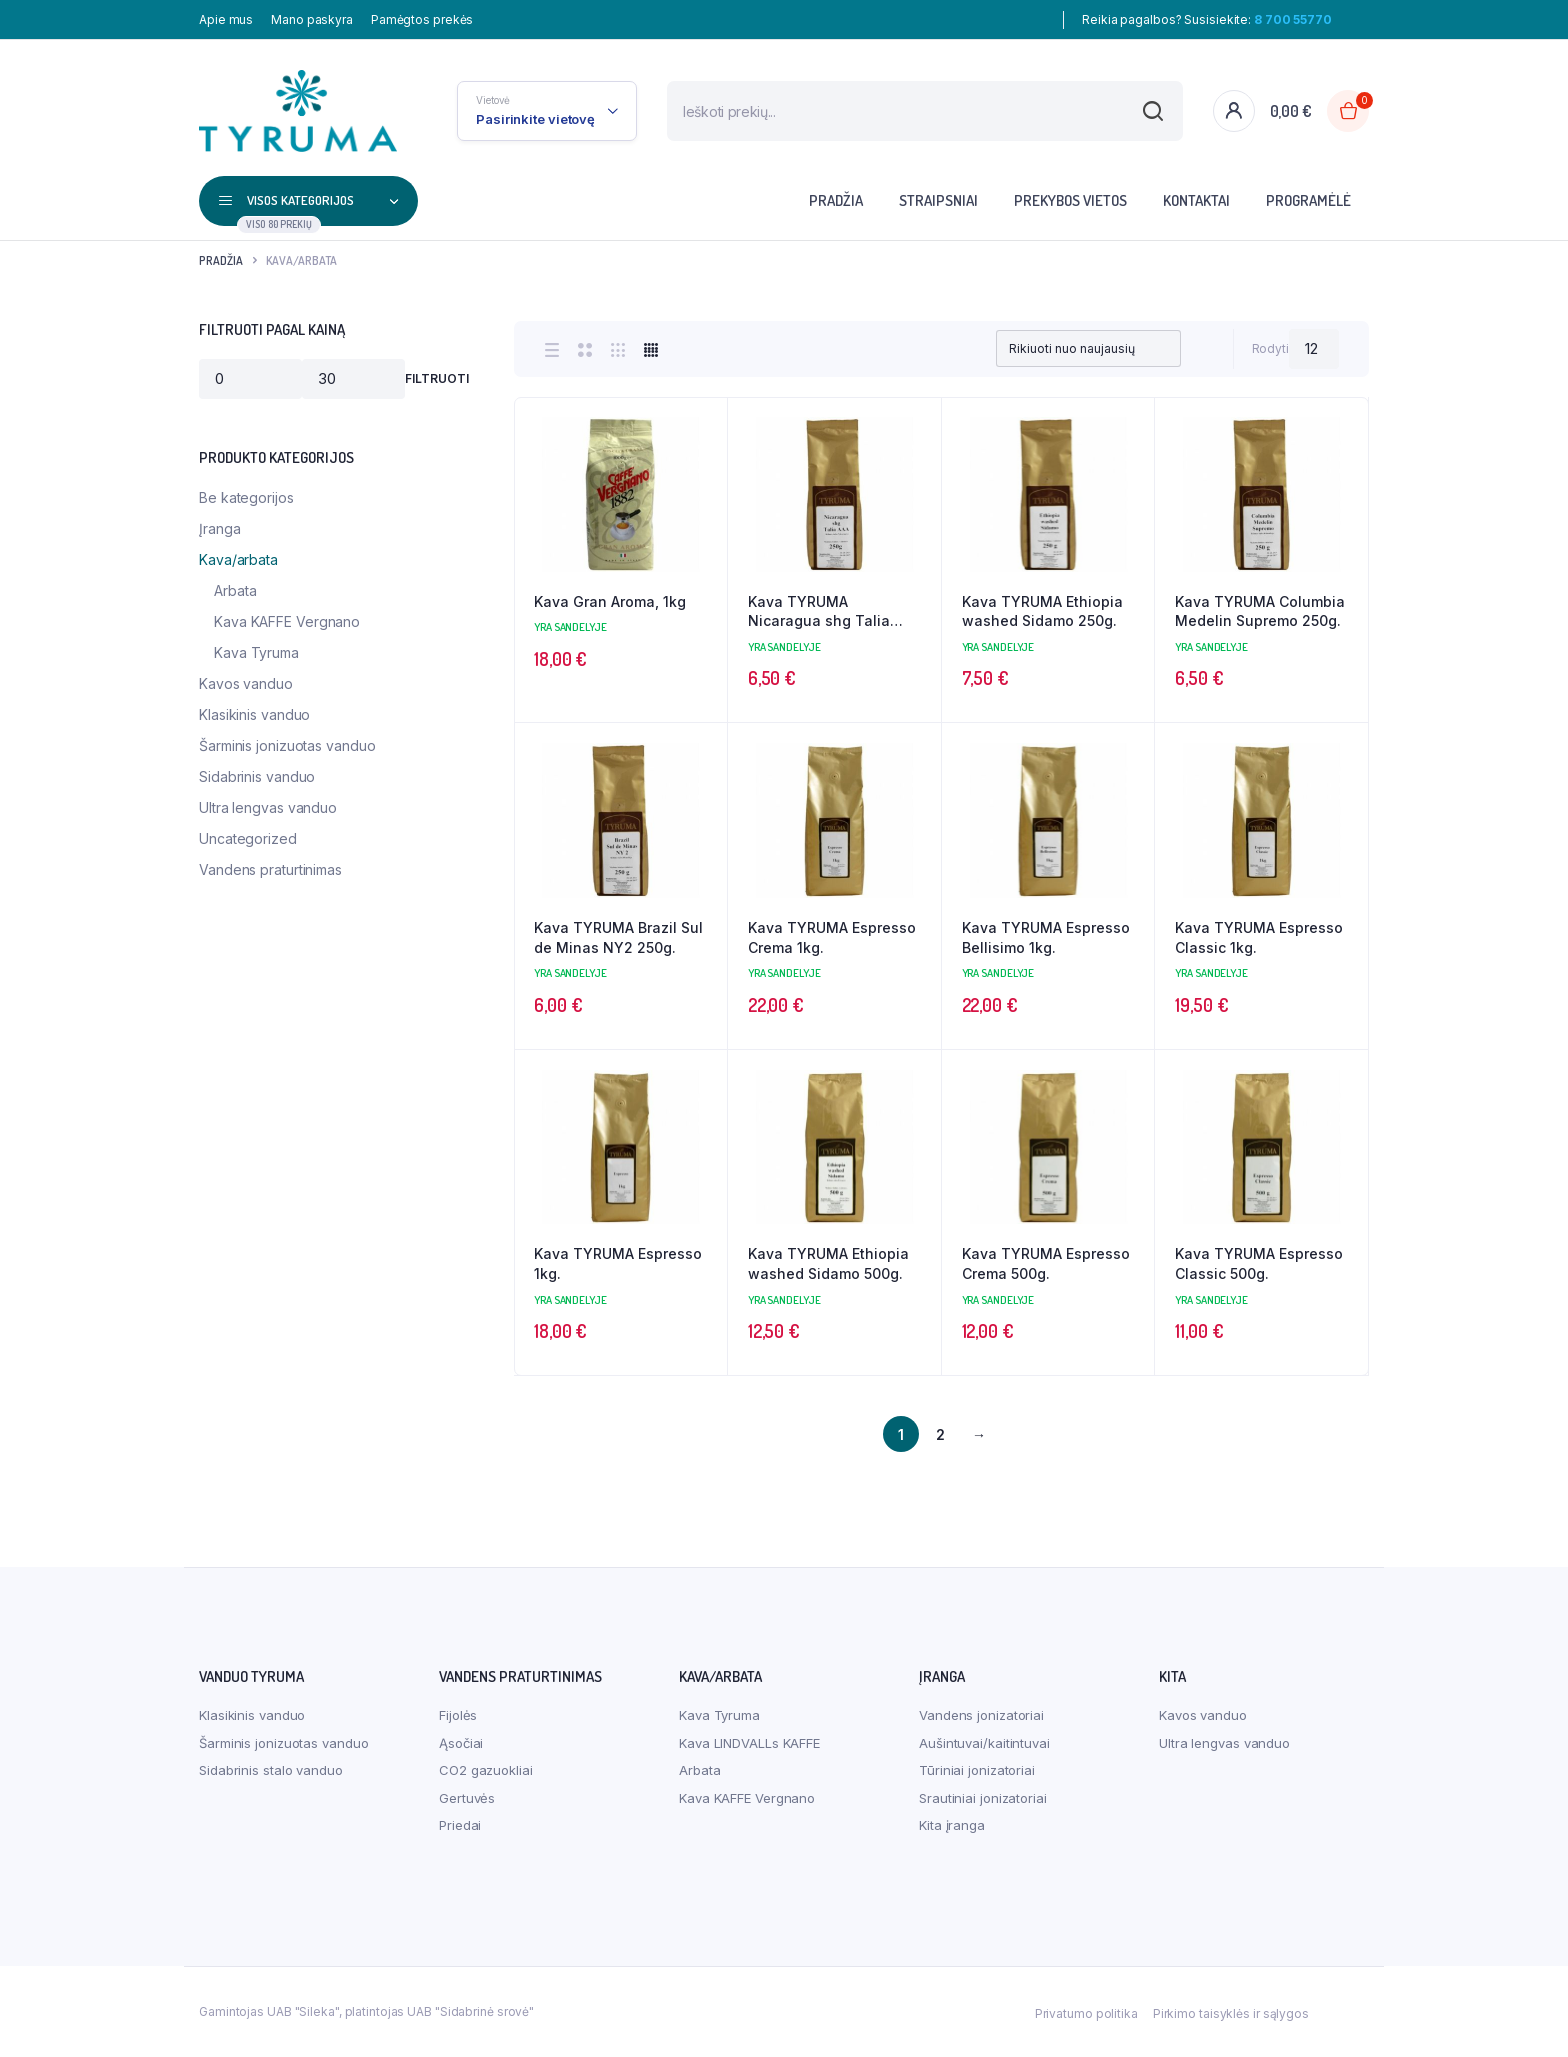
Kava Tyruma (256, 652)
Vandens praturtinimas (270, 869)
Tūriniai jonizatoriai (977, 1770)
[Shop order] (1087, 349)
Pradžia (836, 200)
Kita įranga (952, 1825)
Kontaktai (1196, 200)
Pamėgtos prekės (422, 19)
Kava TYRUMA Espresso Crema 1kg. (832, 937)
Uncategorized (248, 838)
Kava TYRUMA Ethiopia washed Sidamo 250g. (1042, 611)
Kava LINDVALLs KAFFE (749, 1743)
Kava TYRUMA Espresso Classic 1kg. (1259, 937)
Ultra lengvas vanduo (268, 807)
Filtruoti (437, 378)
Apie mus (226, 19)
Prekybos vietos (1070, 200)
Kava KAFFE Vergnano (287, 621)
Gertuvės (467, 1798)
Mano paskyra (312, 19)
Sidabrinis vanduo (257, 776)
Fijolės (458, 1715)
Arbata (235, 590)
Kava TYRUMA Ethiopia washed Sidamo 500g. (828, 1263)
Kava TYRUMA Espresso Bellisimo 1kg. (1046, 937)
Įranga (219, 528)
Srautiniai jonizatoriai (983, 1798)
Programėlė (1308, 200)
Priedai (460, 1825)
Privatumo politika (1086, 2013)
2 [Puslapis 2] (940, 1434)
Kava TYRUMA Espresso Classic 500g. (1259, 1263)
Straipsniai (938, 200)
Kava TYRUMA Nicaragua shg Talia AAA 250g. (819, 612)
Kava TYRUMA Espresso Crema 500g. (1046, 1263)
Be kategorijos (246, 497)
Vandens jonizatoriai (981, 1715)
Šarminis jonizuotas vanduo (287, 745)
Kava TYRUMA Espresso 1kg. (618, 1263)
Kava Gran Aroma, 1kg (610, 601)
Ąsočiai (461, 1743)
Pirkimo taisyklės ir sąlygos (1231, 2013)
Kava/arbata (238, 559)
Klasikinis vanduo (254, 714)
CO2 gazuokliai (486, 1770)
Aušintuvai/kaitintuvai (984, 1743)
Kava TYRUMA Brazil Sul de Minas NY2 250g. (618, 937)
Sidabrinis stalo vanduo (271, 1770)
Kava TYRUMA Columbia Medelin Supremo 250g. (1260, 611)
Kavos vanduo (246, 683)
